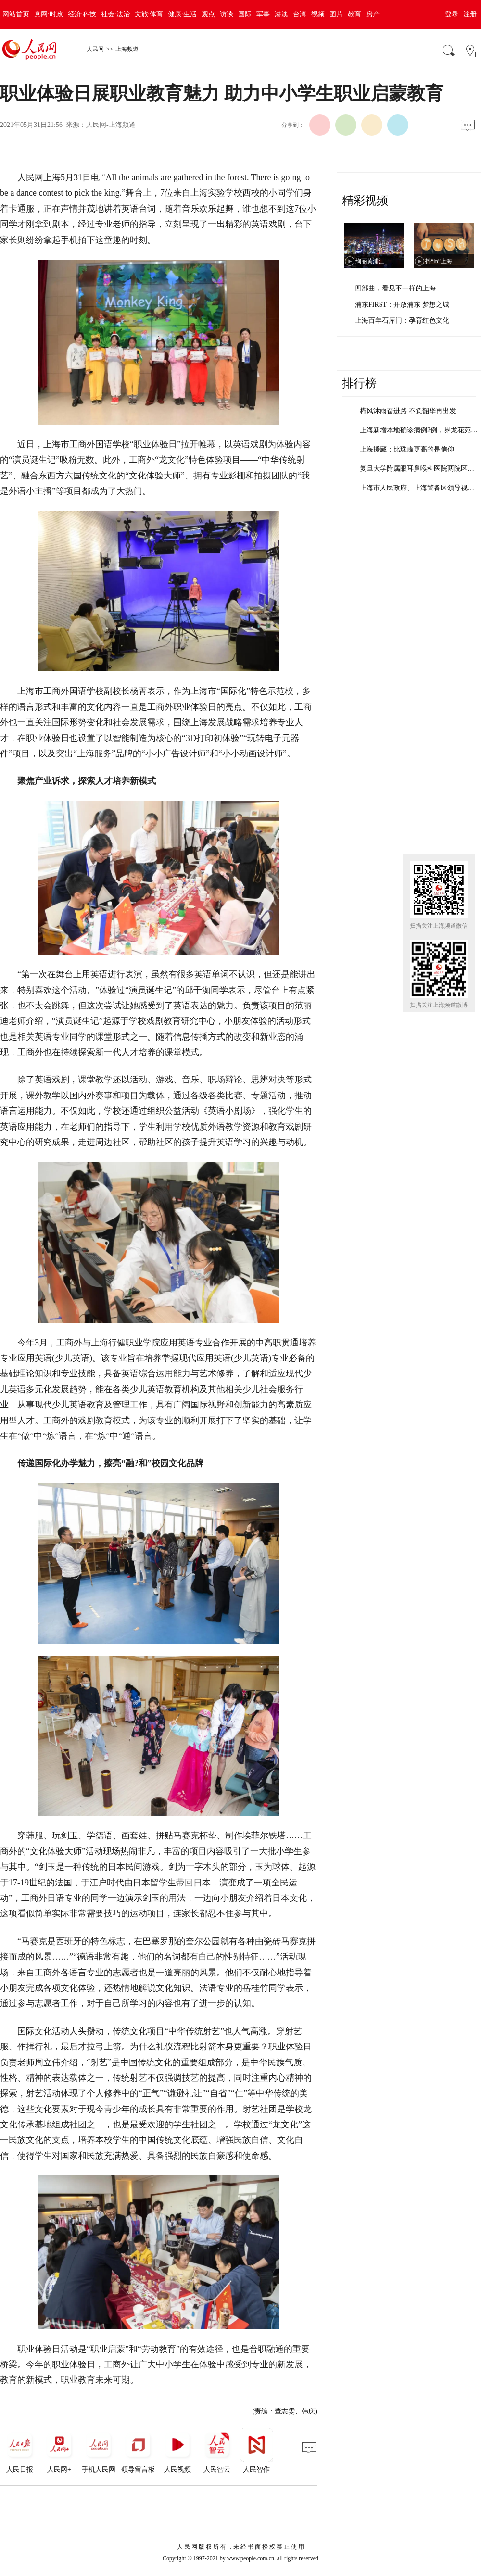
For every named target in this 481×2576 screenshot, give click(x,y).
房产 (373, 14)
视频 (318, 14)
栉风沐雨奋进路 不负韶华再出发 (408, 411)
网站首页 (15, 14)
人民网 (95, 49)
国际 (245, 14)
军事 (263, 14)
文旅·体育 (149, 14)
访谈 (226, 14)
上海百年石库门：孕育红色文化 (402, 320)
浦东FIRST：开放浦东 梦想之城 (402, 304)
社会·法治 (115, 14)
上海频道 (127, 49)
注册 (470, 14)
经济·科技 (82, 14)
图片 (336, 14)
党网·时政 (48, 14)
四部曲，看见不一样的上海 (395, 288)
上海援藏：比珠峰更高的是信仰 (407, 449)
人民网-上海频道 (111, 124)
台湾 (299, 14)
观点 (208, 14)
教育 (354, 14)
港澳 (281, 14)
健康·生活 (182, 14)
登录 (451, 14)
